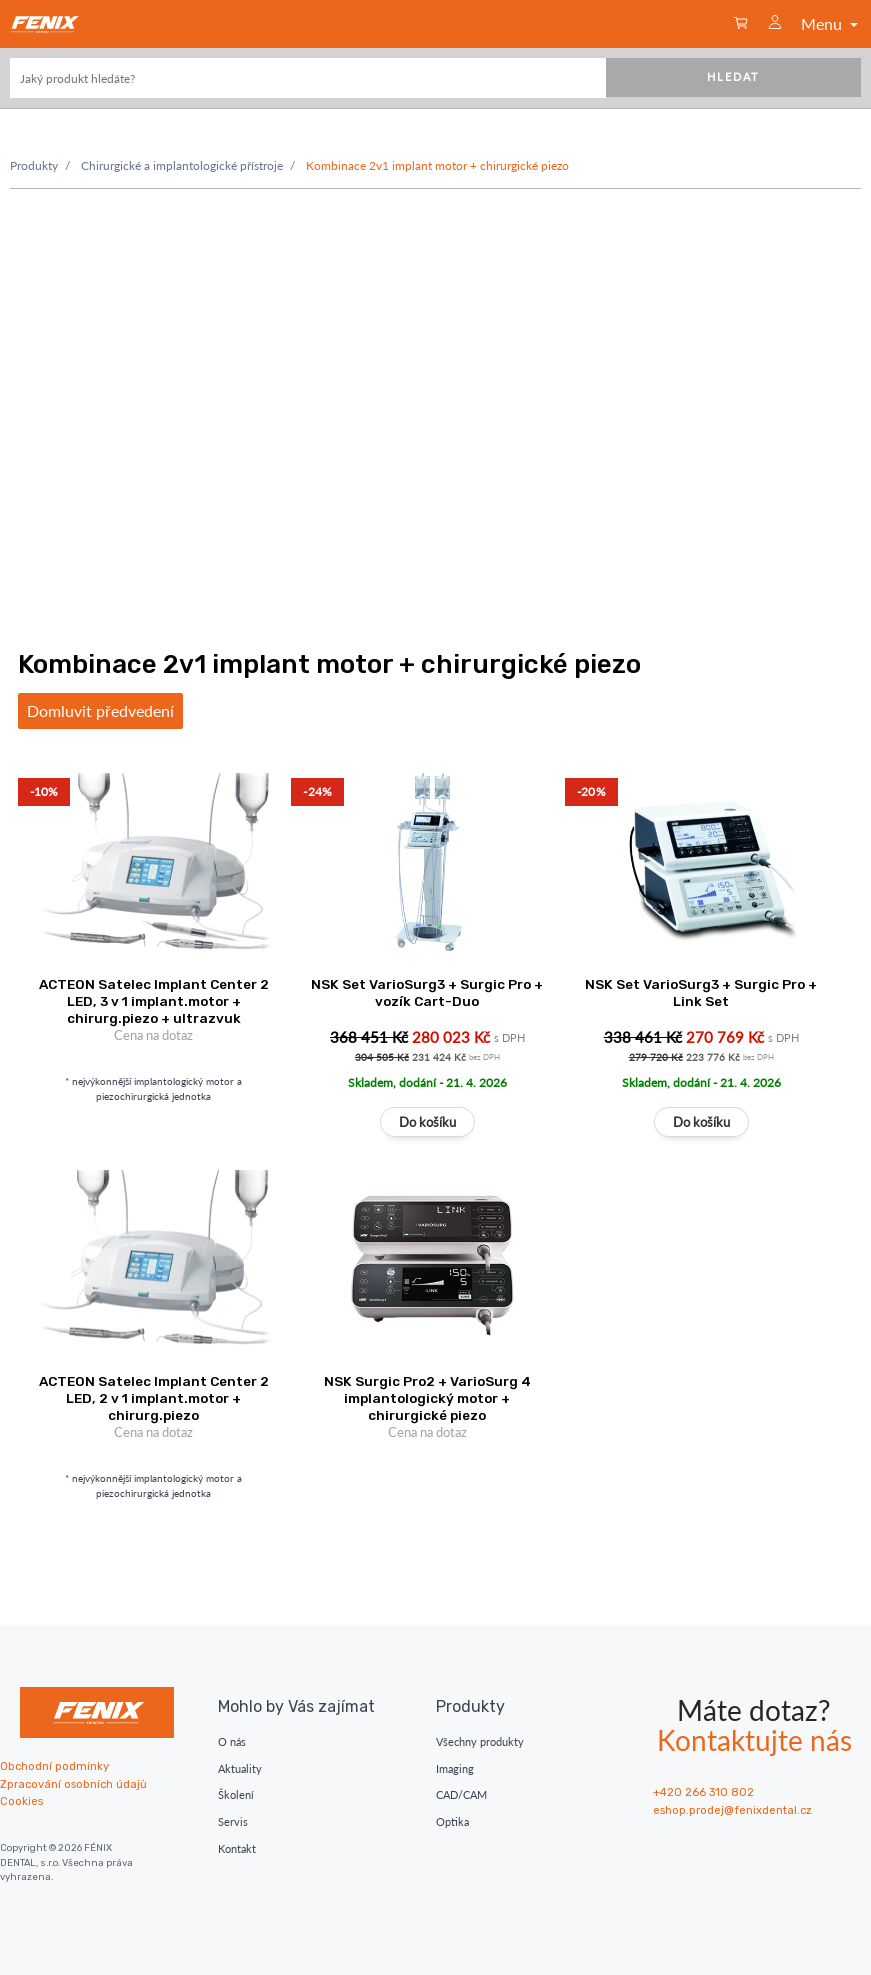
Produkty (34, 165)
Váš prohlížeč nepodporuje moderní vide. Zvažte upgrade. (435, 400)
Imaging (455, 1768)
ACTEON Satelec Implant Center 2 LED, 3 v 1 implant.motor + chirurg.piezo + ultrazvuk (154, 1001)
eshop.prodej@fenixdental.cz (732, 1810)
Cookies (21, 1801)
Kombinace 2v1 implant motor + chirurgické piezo (437, 165)
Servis (233, 1821)
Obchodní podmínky (54, 1766)
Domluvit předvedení (100, 710)
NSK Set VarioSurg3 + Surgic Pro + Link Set (701, 992)
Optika (452, 1821)
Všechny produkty (480, 1741)
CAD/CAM (461, 1794)
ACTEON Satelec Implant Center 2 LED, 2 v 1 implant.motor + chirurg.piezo (154, 1398)
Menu (831, 23)
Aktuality (240, 1768)
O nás (232, 1741)
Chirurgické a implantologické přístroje (182, 165)
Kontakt (237, 1848)
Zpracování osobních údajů (73, 1784)
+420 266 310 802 (703, 1792)
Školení (236, 1794)
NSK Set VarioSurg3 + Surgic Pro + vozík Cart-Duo (427, 992)
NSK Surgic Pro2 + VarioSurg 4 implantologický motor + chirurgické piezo (427, 1398)
